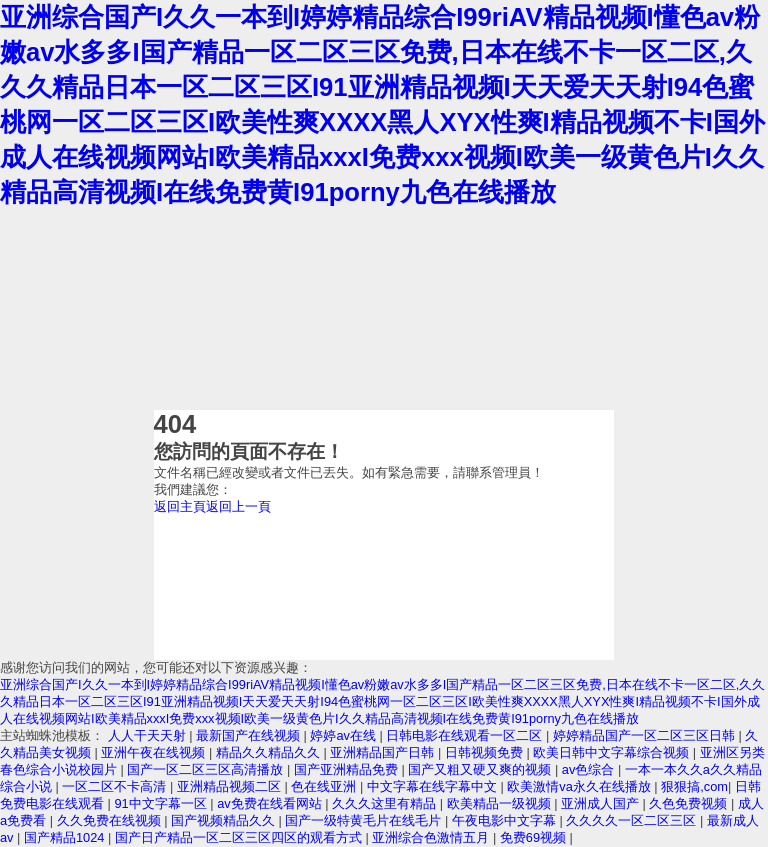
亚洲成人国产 (602, 803)
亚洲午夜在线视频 (155, 752)
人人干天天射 (149, 735)
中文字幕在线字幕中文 (434, 786)
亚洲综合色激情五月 (432, 837)
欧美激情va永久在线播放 (580, 786)
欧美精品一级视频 (501, 803)
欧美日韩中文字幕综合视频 (613, 752)
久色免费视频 (690, 803)
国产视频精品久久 (225, 820)
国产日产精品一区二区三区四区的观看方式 (240, 837)
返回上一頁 (238, 506)
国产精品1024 (66, 837)
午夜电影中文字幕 (506, 820)
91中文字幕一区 (162, 803)
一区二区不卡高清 (116, 786)
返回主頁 (180, 506)
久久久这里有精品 (386, 803)
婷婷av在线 (344, 735)
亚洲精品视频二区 (231, 786)
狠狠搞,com (694, 786)
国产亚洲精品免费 (348, 769)
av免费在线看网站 (271, 803)
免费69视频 (535, 837)
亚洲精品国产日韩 (384, 752)
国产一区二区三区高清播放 (207, 769)
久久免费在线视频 (111, 820)
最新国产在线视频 (250, 735)
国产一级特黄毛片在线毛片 (365, 820)
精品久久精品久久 (270, 752)
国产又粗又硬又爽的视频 (481, 769)
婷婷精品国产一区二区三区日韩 (646, 735)
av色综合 (590, 769)
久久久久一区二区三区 (633, 820)
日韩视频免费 (486, 752)
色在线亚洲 (325, 786)
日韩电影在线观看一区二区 (466, 735)
